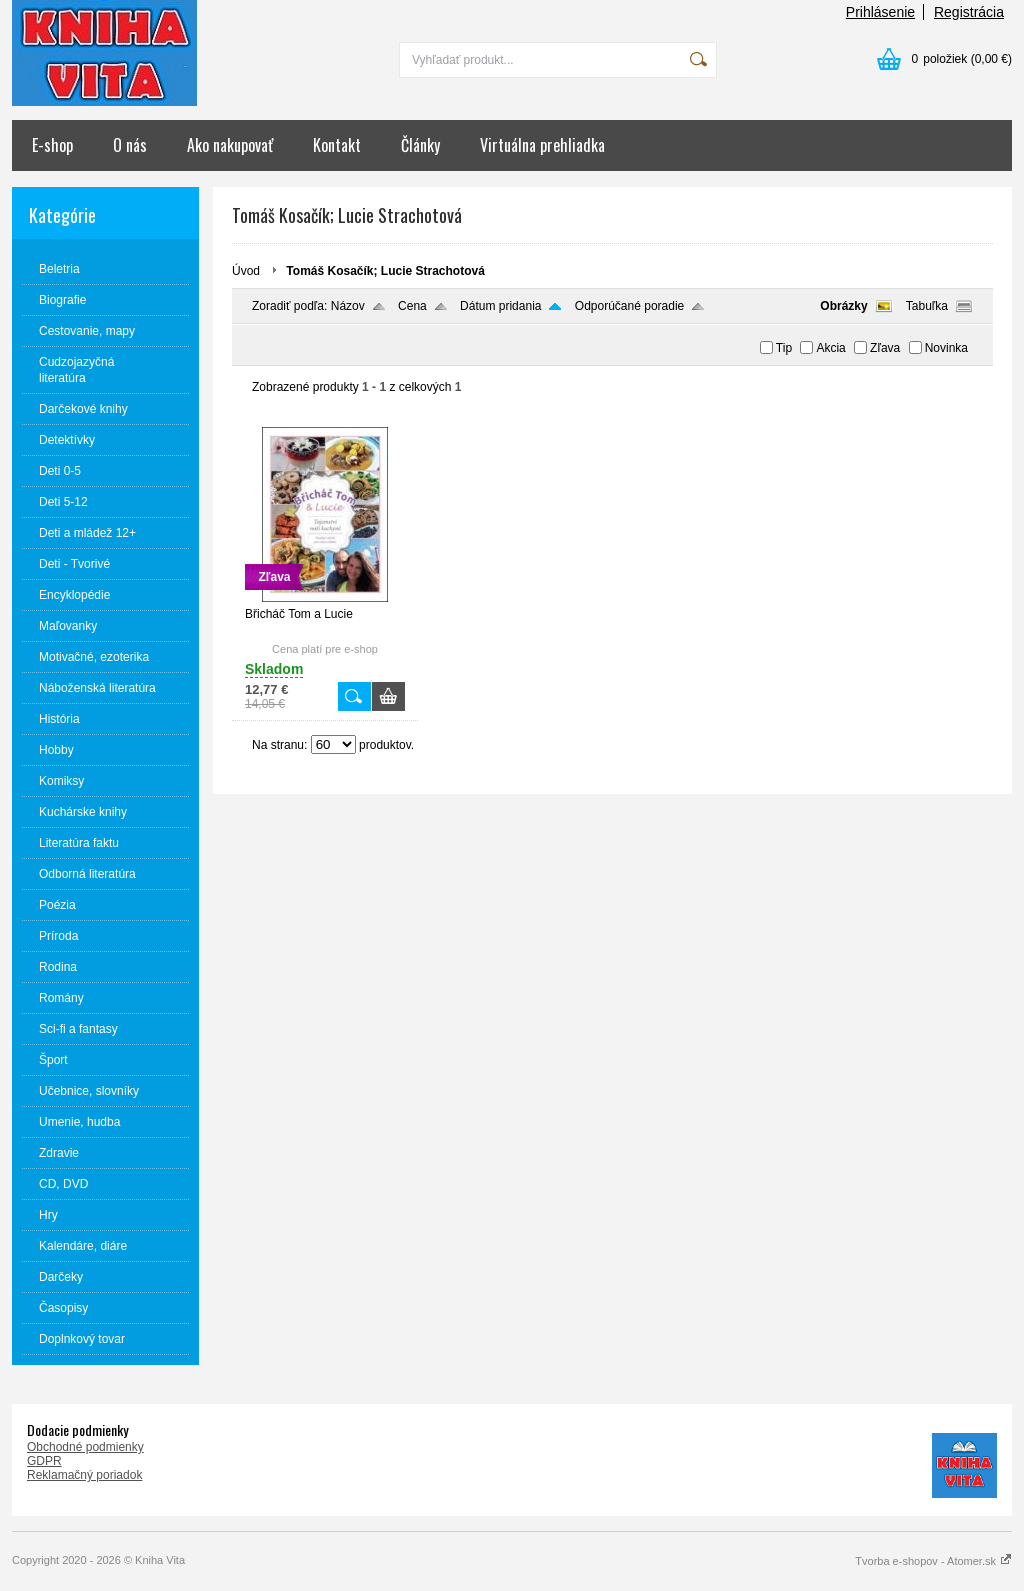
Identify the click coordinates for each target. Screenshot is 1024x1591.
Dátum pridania (500, 306)
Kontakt (337, 145)
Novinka (946, 348)
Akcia (830, 348)
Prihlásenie (880, 12)
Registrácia (969, 12)
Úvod (246, 271)
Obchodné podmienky (85, 1447)
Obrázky (843, 306)
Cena (412, 306)
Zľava (885, 348)
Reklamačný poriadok (84, 1475)
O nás (130, 145)
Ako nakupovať (230, 145)
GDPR (44, 1461)
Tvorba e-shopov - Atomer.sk (933, 1561)
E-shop (52, 145)
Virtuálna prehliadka (542, 145)
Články (420, 145)
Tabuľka (927, 306)
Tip (784, 348)
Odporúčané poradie (629, 306)
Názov (348, 306)
